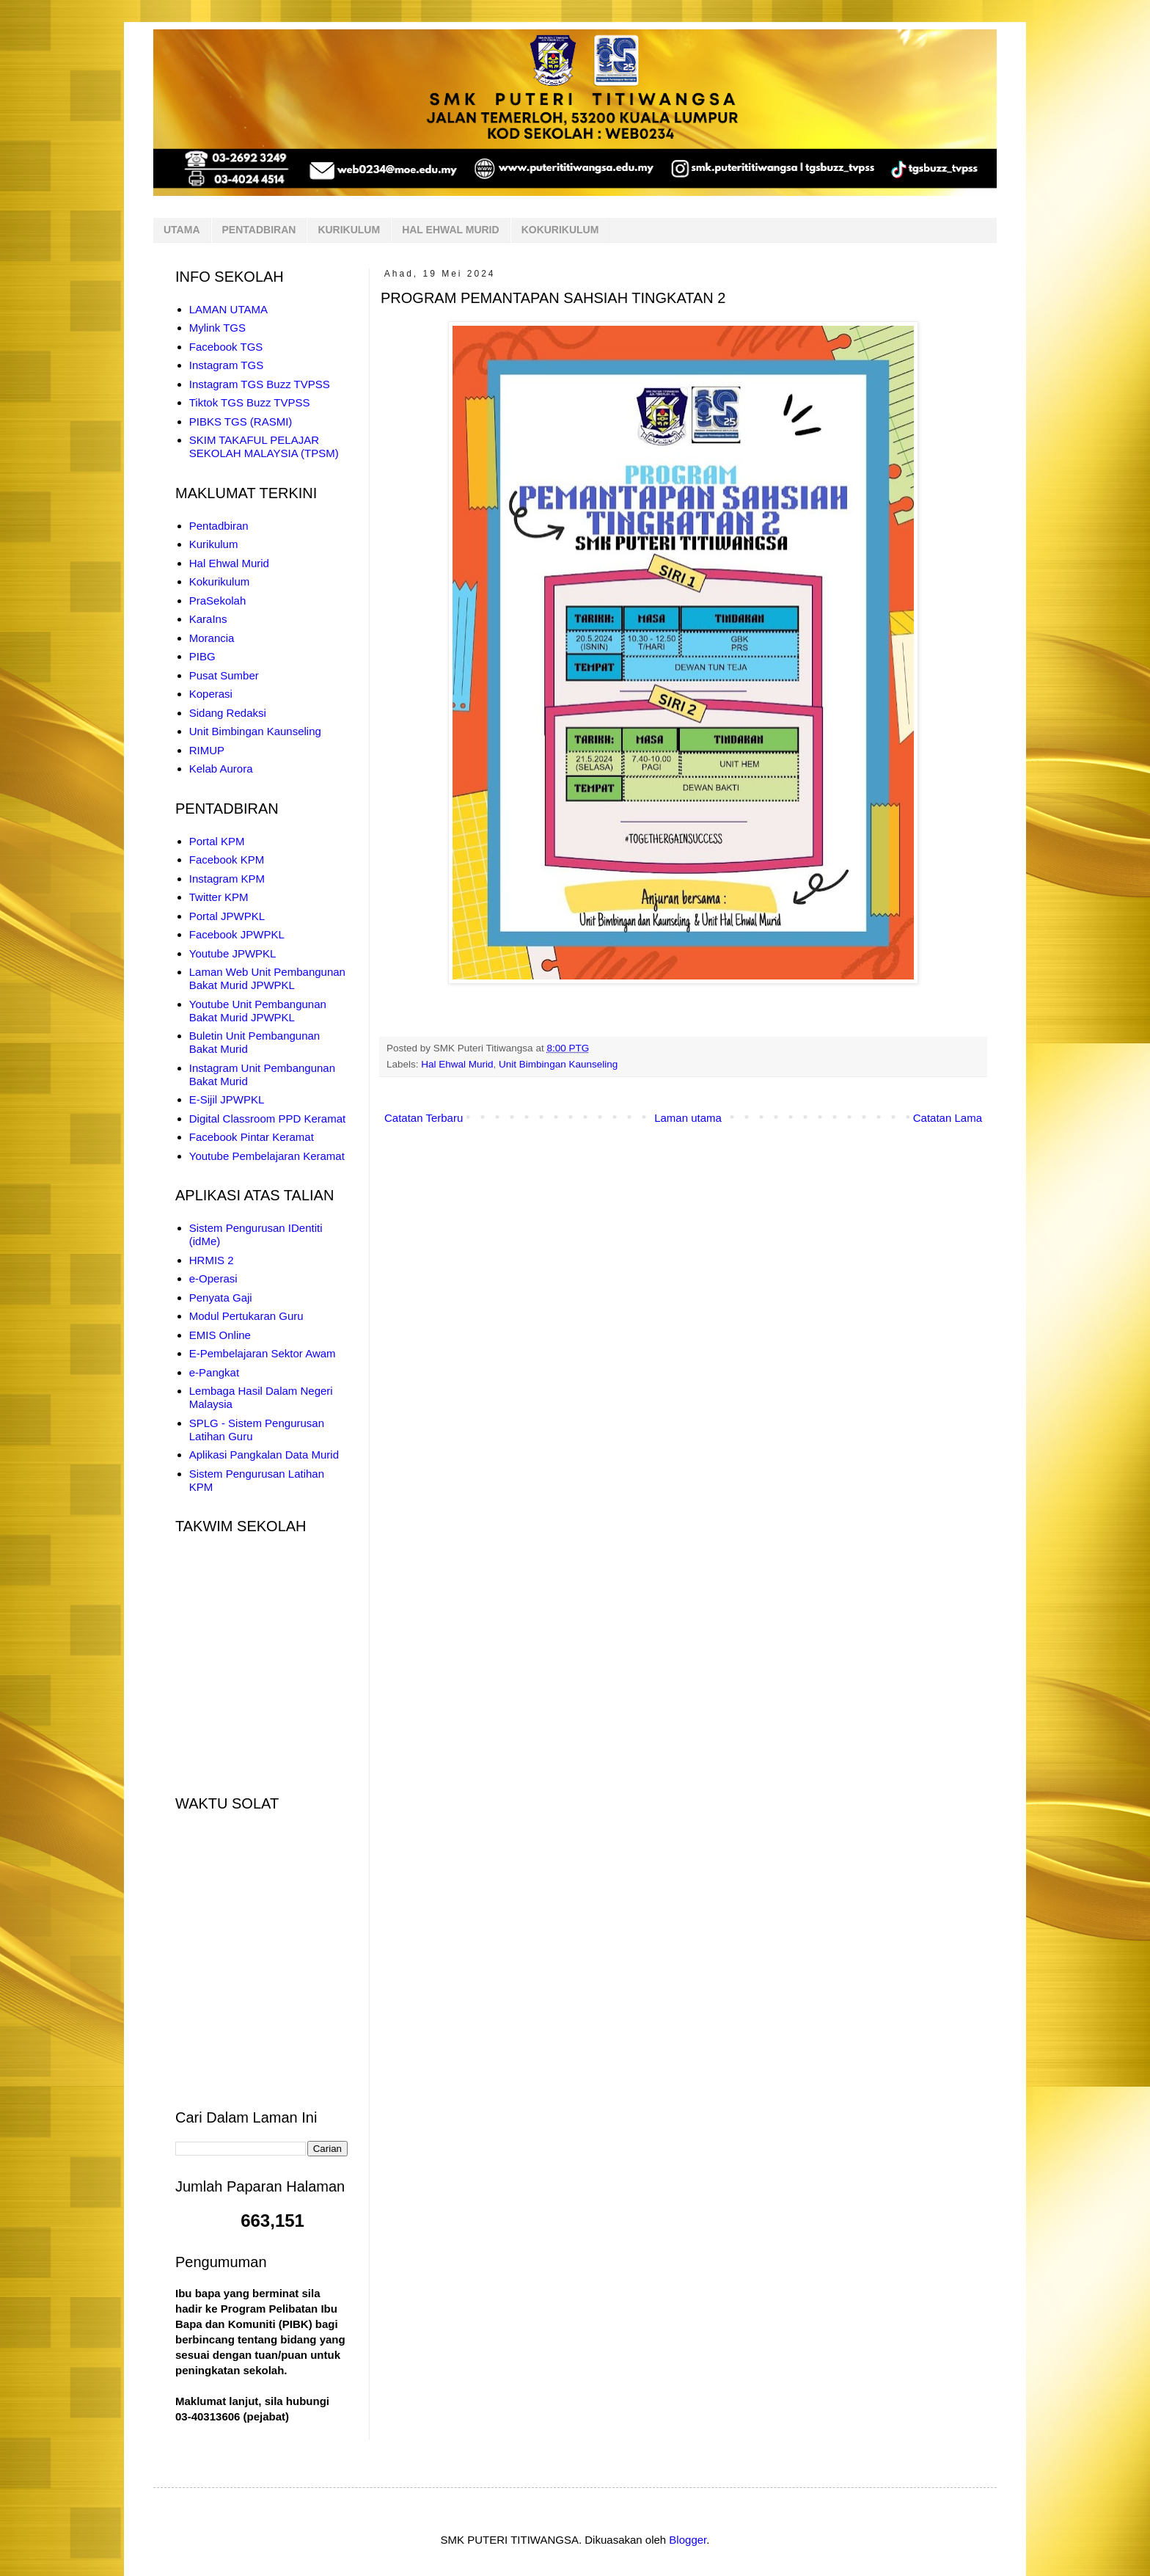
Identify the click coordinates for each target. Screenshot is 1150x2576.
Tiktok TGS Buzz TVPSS (249, 402)
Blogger (687, 2539)
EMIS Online (220, 1335)
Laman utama (688, 1118)
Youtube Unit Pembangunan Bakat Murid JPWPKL (257, 1011)
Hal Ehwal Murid (457, 1064)
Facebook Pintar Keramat (251, 1137)
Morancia (212, 638)
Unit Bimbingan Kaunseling (558, 1064)
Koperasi (210, 693)
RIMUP (206, 750)
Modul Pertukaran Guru (246, 1316)
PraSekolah (217, 600)
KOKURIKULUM (560, 230)
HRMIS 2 (211, 1260)
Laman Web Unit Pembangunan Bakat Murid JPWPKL (267, 978)
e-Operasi (213, 1278)
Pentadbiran (219, 525)
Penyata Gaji (220, 1297)
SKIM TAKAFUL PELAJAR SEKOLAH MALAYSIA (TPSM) (264, 446)
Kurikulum (213, 544)
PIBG (202, 656)
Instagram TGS (226, 365)
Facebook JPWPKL (237, 934)
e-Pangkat (214, 1372)
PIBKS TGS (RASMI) (241, 421)
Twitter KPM (219, 897)
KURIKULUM (349, 230)
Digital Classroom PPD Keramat (267, 1118)
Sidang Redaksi (227, 713)
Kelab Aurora (221, 768)
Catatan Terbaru (423, 1118)
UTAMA (182, 230)
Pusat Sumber (224, 675)
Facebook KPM (227, 859)
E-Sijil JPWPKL (227, 1099)
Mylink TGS (217, 327)
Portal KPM (217, 841)
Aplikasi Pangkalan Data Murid (264, 1454)
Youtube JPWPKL (232, 953)
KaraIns (208, 619)
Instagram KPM (227, 878)
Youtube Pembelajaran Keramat (267, 1156)
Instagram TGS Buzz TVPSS (259, 384)
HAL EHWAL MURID (450, 230)
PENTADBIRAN (259, 230)
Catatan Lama (947, 1118)
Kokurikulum (219, 581)
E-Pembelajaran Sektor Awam (262, 1353)
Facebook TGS (226, 346)
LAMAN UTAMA (228, 309)
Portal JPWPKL (227, 916)
